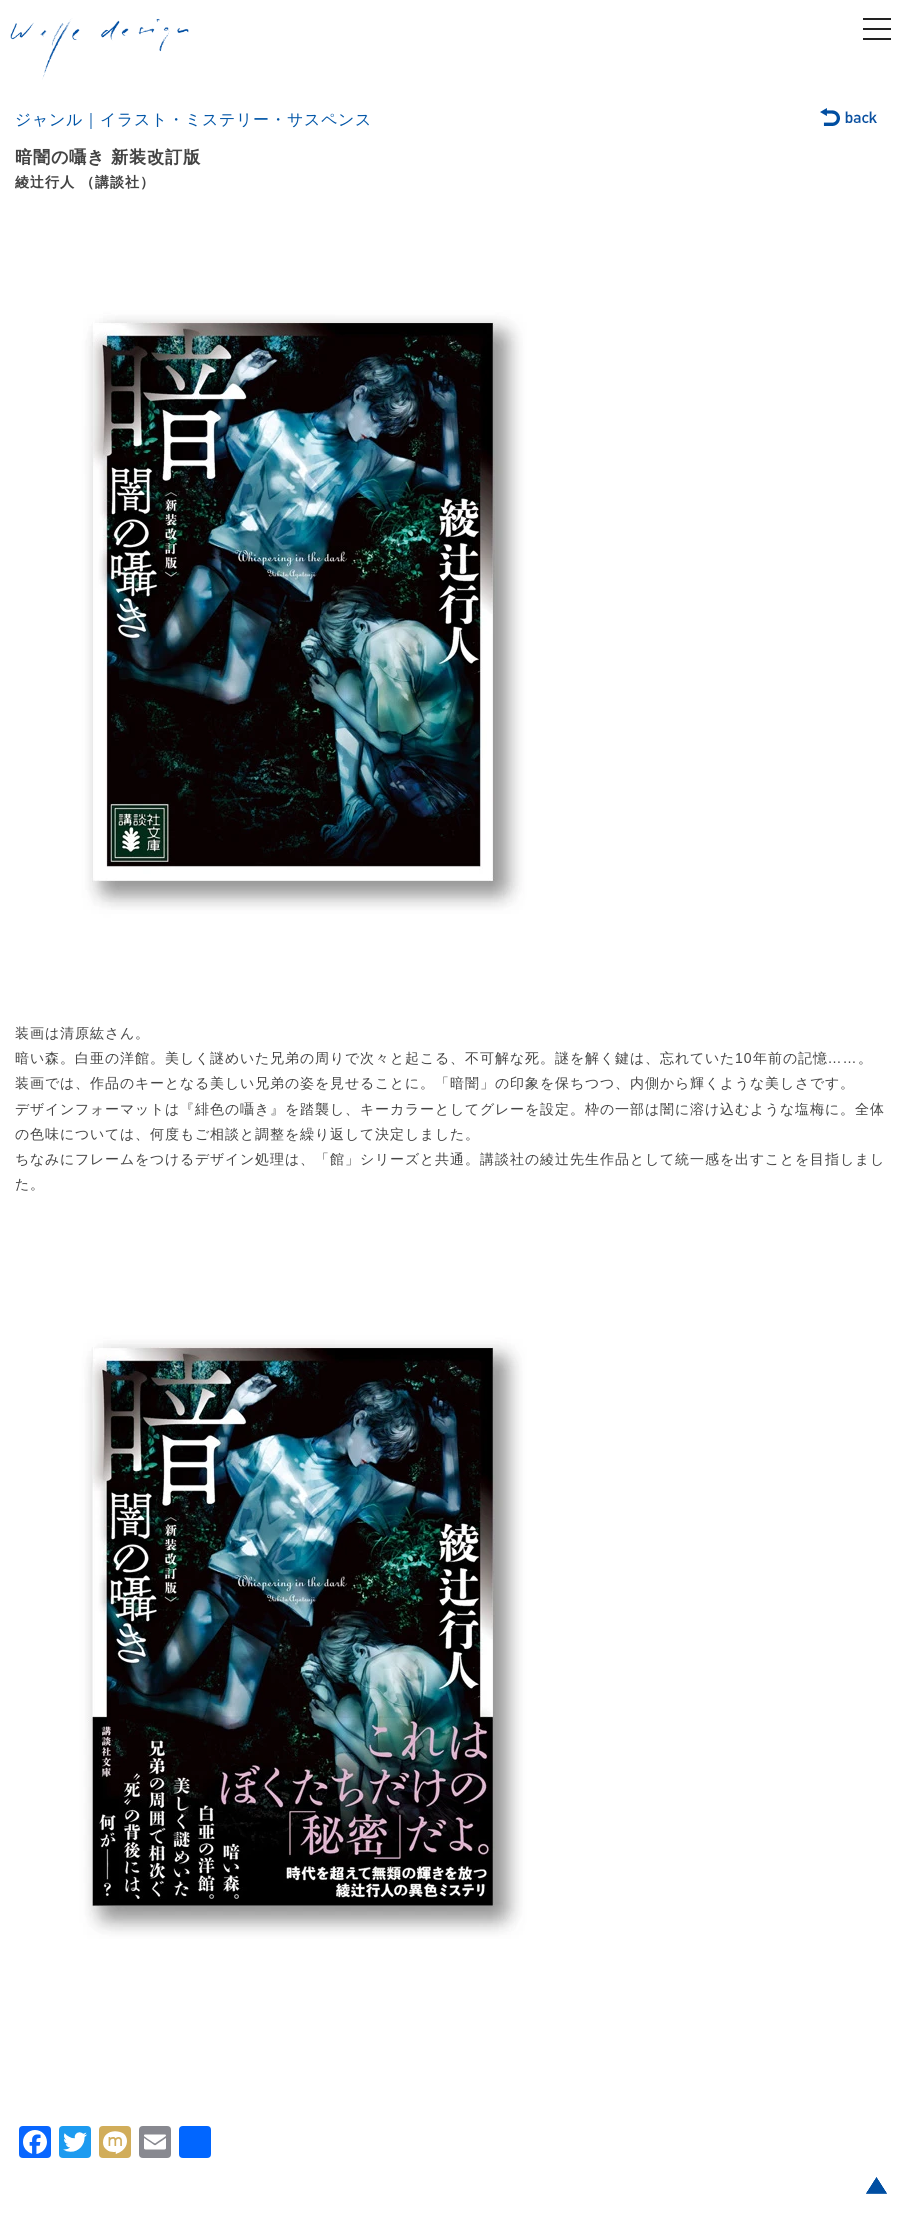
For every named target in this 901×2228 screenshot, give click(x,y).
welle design (100, 49)
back (849, 119)
